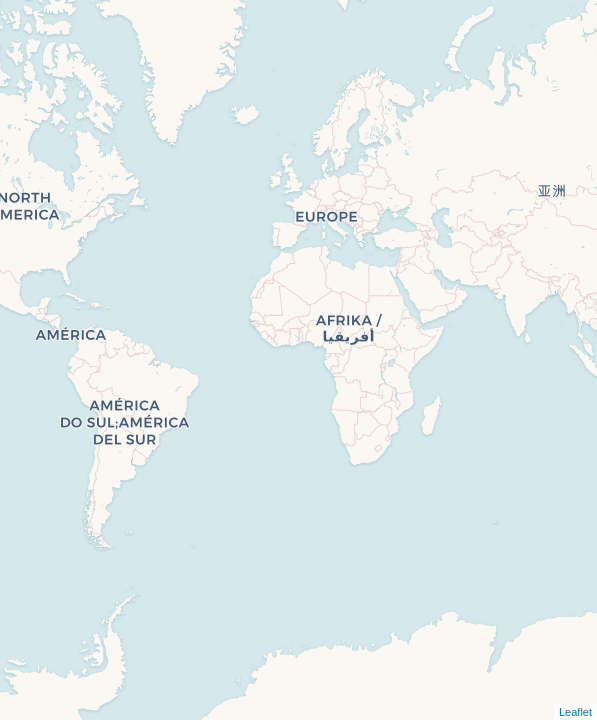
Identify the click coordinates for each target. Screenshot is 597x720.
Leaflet (575, 712)
